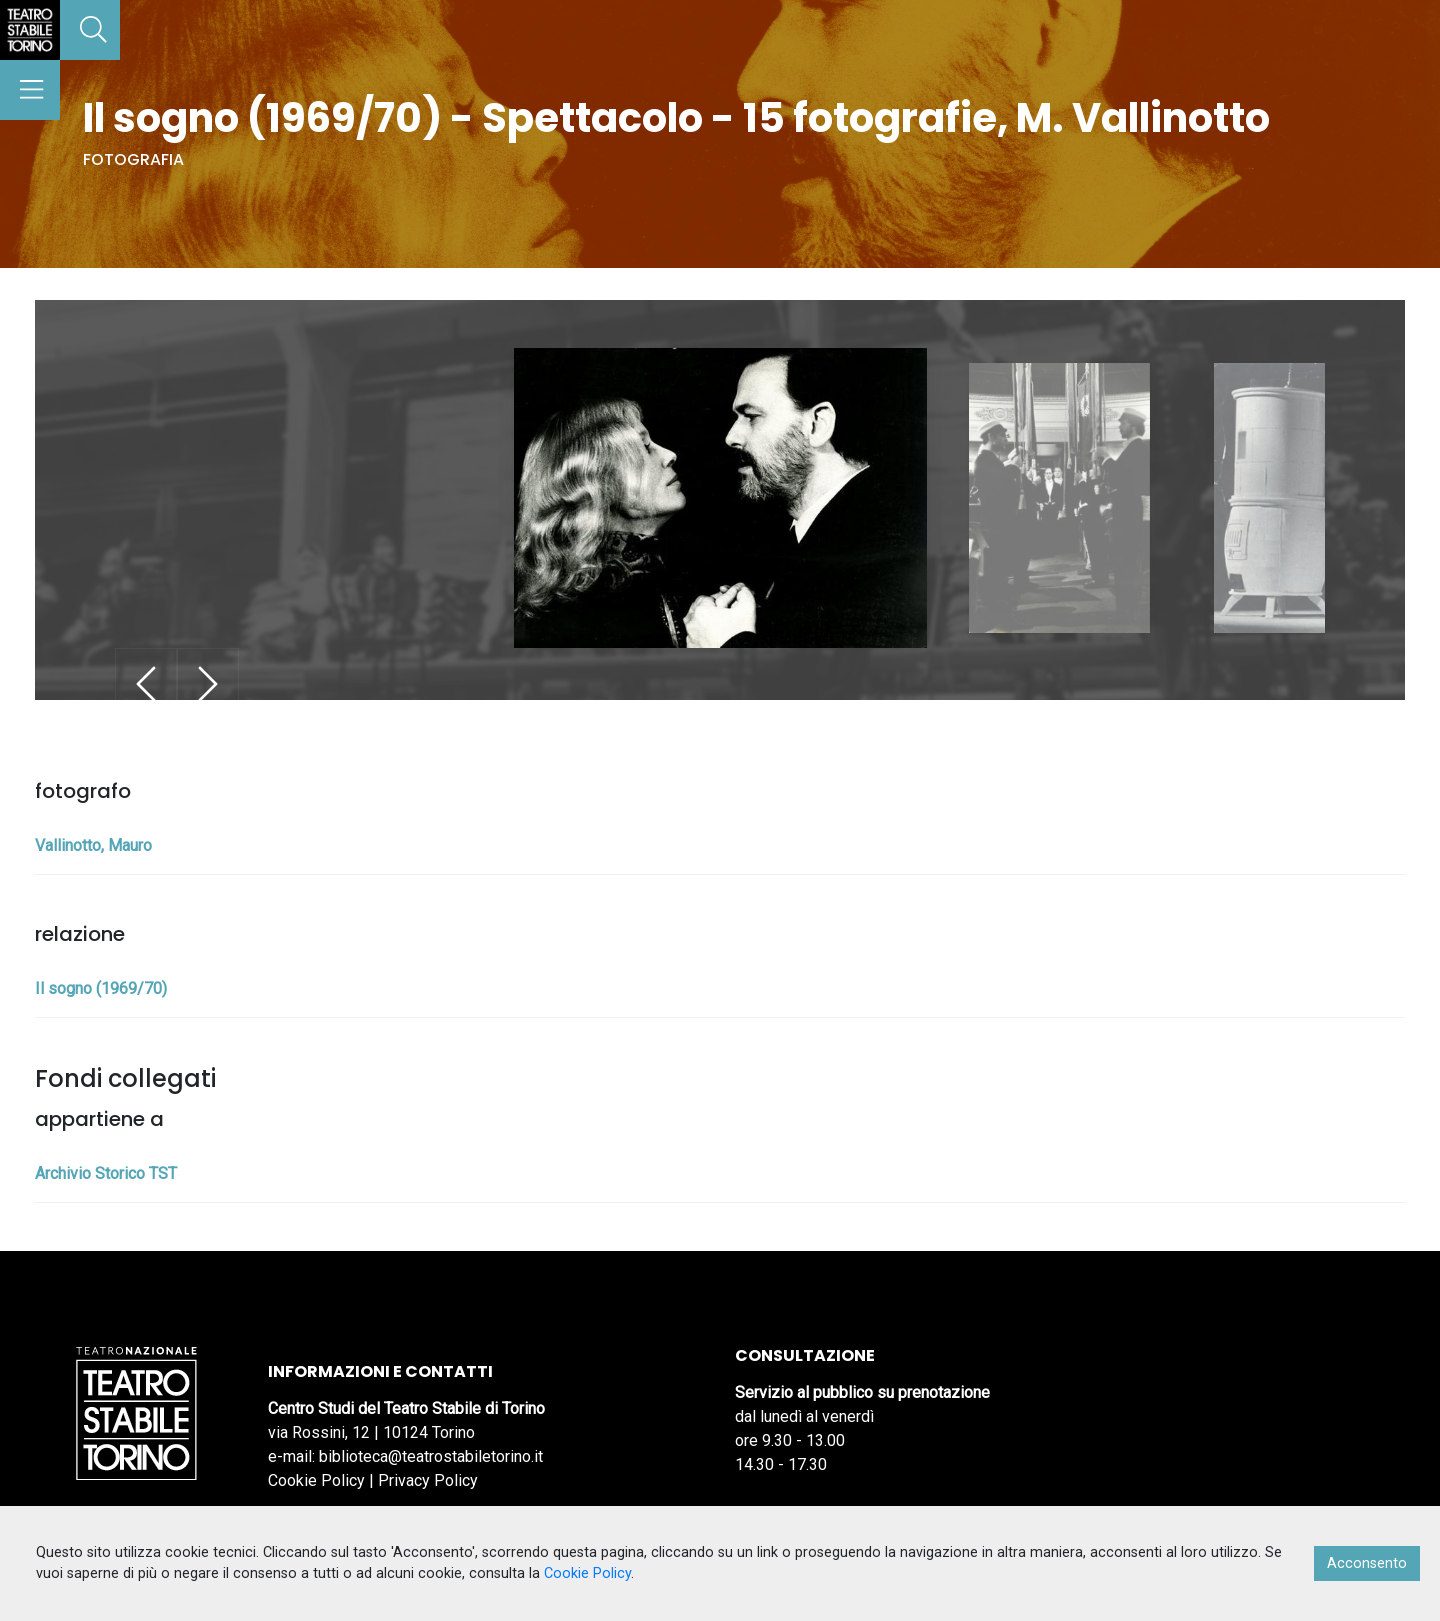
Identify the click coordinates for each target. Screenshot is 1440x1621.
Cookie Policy (316, 1480)
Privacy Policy (428, 1480)
